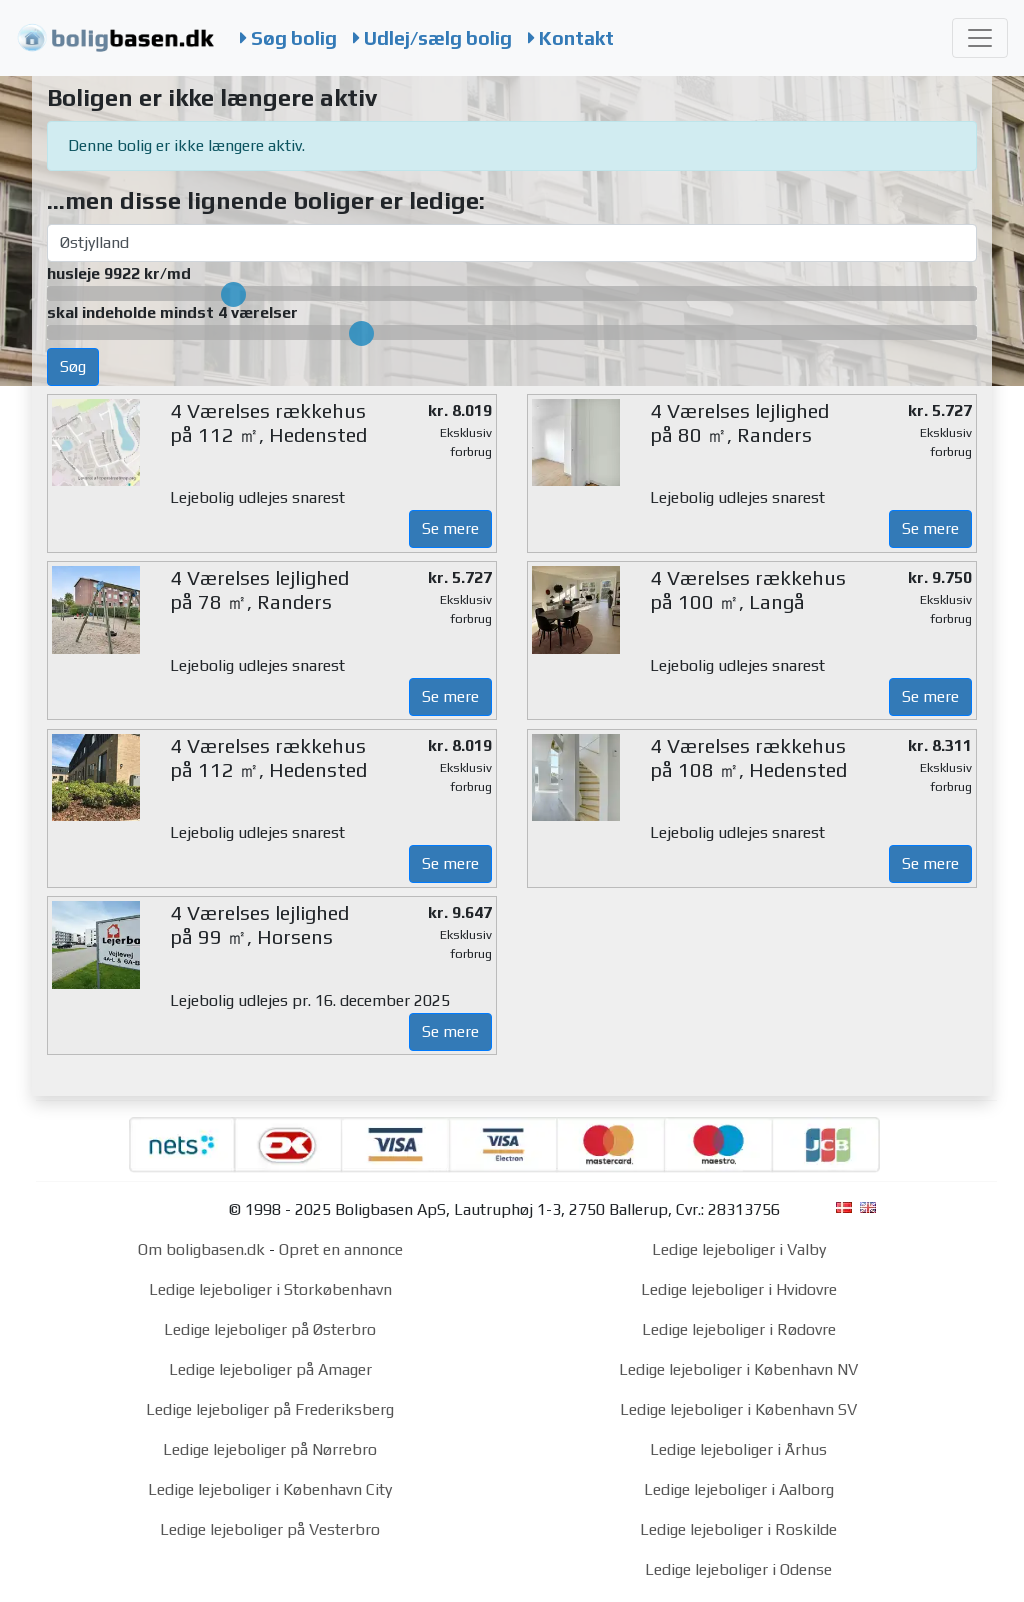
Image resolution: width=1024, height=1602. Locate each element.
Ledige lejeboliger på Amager (270, 1369)
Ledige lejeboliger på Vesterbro (270, 1529)
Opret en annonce (341, 1249)
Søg (73, 366)
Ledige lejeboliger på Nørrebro (270, 1449)
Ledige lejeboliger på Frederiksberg (270, 1409)
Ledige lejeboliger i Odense (738, 1569)
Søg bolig (288, 38)
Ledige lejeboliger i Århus (738, 1449)
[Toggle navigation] (980, 38)
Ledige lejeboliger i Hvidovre (739, 1289)
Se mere (450, 528)
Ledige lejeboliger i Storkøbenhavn (270, 1289)
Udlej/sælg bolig (432, 38)
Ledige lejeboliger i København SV (738, 1409)
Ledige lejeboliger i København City (270, 1489)
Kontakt (571, 38)
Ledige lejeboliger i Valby (739, 1249)
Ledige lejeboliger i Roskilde (738, 1529)
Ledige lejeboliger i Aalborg (739, 1489)
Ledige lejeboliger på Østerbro (270, 1329)
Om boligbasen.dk (201, 1249)
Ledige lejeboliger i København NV (738, 1369)
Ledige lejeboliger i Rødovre (739, 1329)
